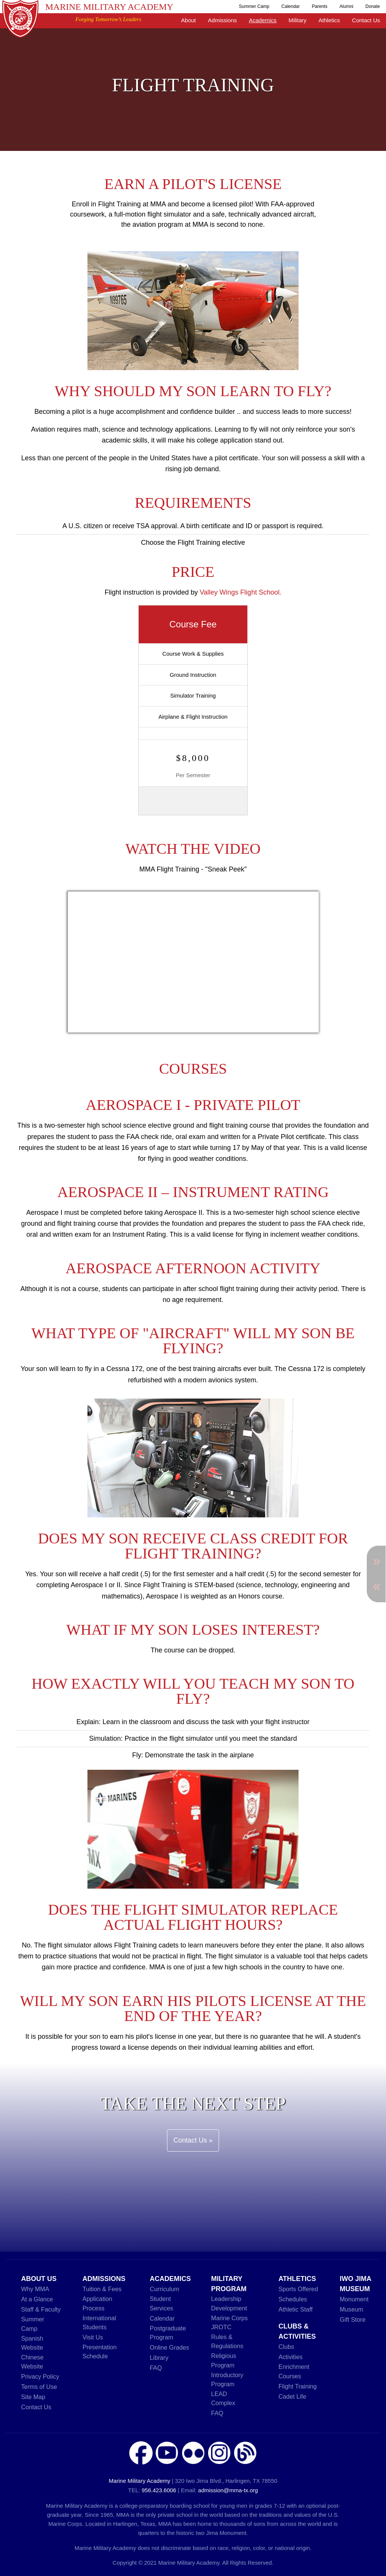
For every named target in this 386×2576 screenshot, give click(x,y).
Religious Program (223, 2360)
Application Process (97, 2303)
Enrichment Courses (294, 2371)
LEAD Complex (223, 2398)
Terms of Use (39, 2386)
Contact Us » (193, 2140)
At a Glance (37, 2299)
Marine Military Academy (109, 7)
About (188, 20)
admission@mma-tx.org (228, 2490)
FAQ (156, 2367)
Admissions (222, 20)
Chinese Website (32, 2362)
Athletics (329, 20)
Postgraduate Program (168, 2333)
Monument (354, 2299)
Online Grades (169, 2347)
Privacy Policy (40, 2376)
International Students (99, 2322)
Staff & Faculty (41, 2309)
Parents (319, 6)
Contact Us (366, 20)
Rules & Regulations (227, 2341)
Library (159, 2357)
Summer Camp (254, 6)
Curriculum (164, 2289)
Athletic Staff (296, 2309)
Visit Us (93, 2337)
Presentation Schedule (100, 2351)
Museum (351, 2309)
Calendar (291, 6)
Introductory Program (227, 2379)
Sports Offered (298, 2289)
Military (298, 20)
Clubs (286, 2346)
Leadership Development (229, 2303)
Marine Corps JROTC (229, 2322)
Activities (291, 2356)
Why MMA (35, 2289)
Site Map (33, 2396)
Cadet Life (292, 2396)
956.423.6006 (159, 2490)
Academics (262, 20)
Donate (372, 6)
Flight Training (298, 2386)
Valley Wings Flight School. (241, 592)
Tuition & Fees (102, 2289)
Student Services (161, 2303)
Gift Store (352, 2319)
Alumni (347, 6)
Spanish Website (32, 2343)
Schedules (293, 2299)
